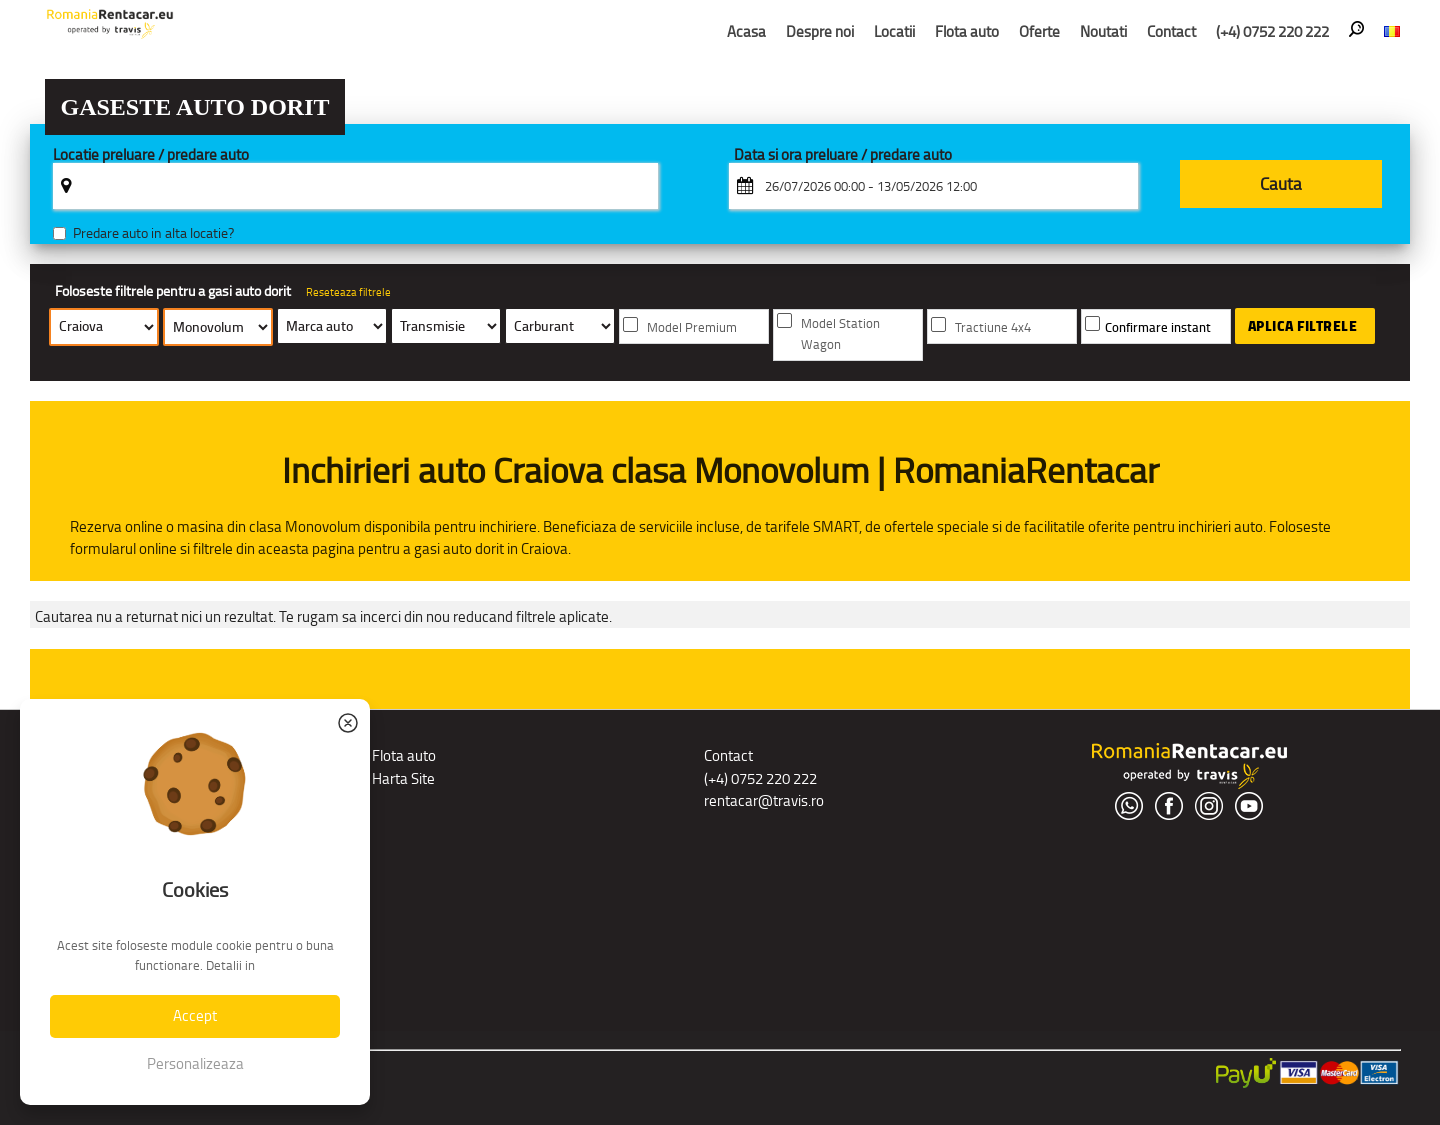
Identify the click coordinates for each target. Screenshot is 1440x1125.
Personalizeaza (195, 1063)
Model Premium (692, 327)
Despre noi (820, 31)
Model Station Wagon (840, 334)
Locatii (894, 31)
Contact (1171, 31)
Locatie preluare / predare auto (151, 155)
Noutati (1103, 31)
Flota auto (967, 31)
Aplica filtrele (1303, 326)
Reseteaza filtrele (348, 292)
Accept (195, 1015)
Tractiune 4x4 (993, 327)
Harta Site (403, 778)
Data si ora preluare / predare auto (843, 155)
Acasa (746, 31)
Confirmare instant (1158, 327)
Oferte (1039, 31)
